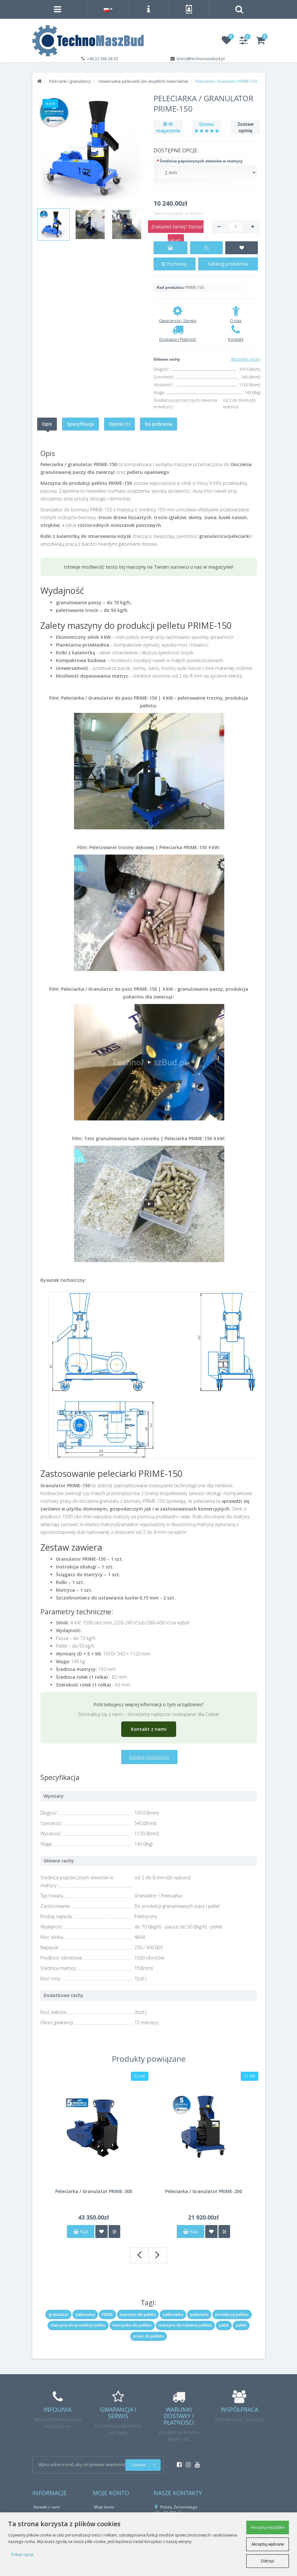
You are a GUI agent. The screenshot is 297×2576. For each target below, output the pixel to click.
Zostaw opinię (246, 127)
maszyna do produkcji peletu (78, 2325)
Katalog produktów (228, 264)
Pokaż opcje (22, 2554)
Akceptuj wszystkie (268, 2527)
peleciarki (199, 2314)
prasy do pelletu (148, 2336)
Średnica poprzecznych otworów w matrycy (201, 161)
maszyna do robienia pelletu (185, 2325)
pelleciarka (173, 2314)
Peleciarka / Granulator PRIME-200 (203, 2191)
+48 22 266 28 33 (102, 58)
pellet (241, 2325)
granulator (58, 2314)
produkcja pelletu (232, 2314)
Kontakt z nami (148, 1729)
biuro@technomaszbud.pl (201, 58)
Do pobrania (158, 424)
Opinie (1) (119, 424)
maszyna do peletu (138, 2314)
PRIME (107, 2314)
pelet (224, 2325)
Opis (47, 424)
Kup (80, 2231)
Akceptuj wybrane (267, 2544)
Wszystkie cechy (245, 359)
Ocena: (206, 124)
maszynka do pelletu (132, 2325)
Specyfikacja (80, 424)
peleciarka (85, 2314)
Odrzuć (267, 2561)
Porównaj (174, 264)
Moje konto (104, 2507)
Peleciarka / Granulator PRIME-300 (93, 2191)
